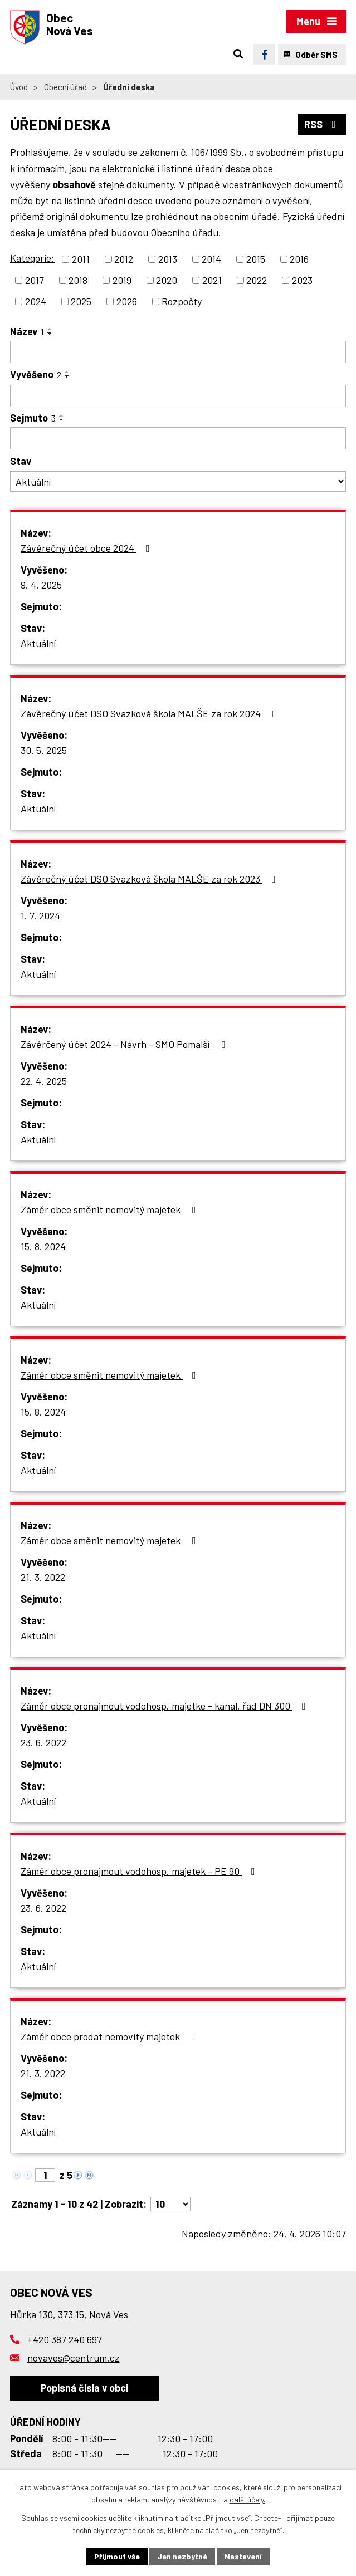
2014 (211, 259)
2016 (299, 259)
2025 (81, 301)
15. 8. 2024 (43, 1246)
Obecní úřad (65, 87)
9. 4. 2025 (41, 585)
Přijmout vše (117, 2556)
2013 (167, 259)
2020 (166, 280)
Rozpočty (182, 301)
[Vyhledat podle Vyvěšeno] (178, 396)
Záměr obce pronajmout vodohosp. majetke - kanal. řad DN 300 (165, 1706)
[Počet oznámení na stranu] (170, 2204)
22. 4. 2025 (44, 1081)
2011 (81, 259)
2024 (35, 301)
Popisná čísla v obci (84, 2388)
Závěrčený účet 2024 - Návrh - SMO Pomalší (125, 1044)
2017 (34, 280)
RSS (322, 124)
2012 (123, 259)
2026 (126, 301)
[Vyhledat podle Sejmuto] (178, 438)
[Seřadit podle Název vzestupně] (50, 329)
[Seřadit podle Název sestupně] (50, 333)
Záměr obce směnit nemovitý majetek (111, 1209)
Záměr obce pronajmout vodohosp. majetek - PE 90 (140, 1871)
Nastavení (243, 2556)
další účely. (247, 2500)
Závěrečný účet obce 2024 (87, 548)
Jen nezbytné (182, 2556)
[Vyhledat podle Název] (178, 352)
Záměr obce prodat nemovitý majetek (110, 2036)
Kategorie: (32, 258)
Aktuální (38, 643)
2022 (256, 280)
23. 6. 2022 (43, 1742)
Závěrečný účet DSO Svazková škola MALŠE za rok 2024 (151, 713)
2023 (302, 280)
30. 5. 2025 (44, 750)
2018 (78, 280)
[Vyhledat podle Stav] (178, 481)
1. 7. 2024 (40, 915)
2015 (255, 259)
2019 (122, 280)
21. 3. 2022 (43, 1577)
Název (27, 331)
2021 (212, 280)
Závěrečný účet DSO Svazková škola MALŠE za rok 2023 (150, 879)
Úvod (19, 87)
